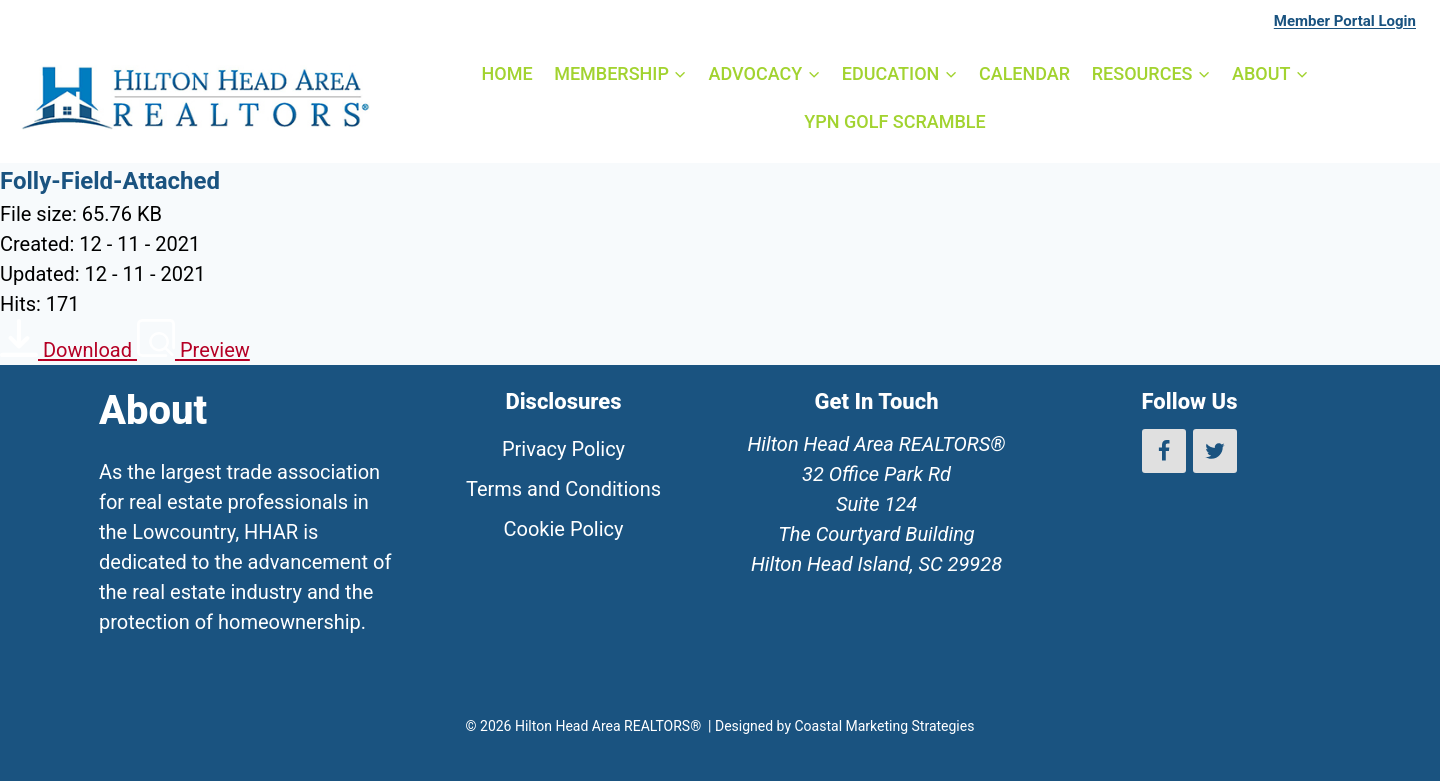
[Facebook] (1164, 451)
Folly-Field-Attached (110, 181)
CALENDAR (1024, 73)
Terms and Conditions (563, 489)
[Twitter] (1215, 451)
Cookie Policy (564, 529)
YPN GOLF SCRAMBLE (894, 121)
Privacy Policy (563, 449)
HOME (506, 73)
